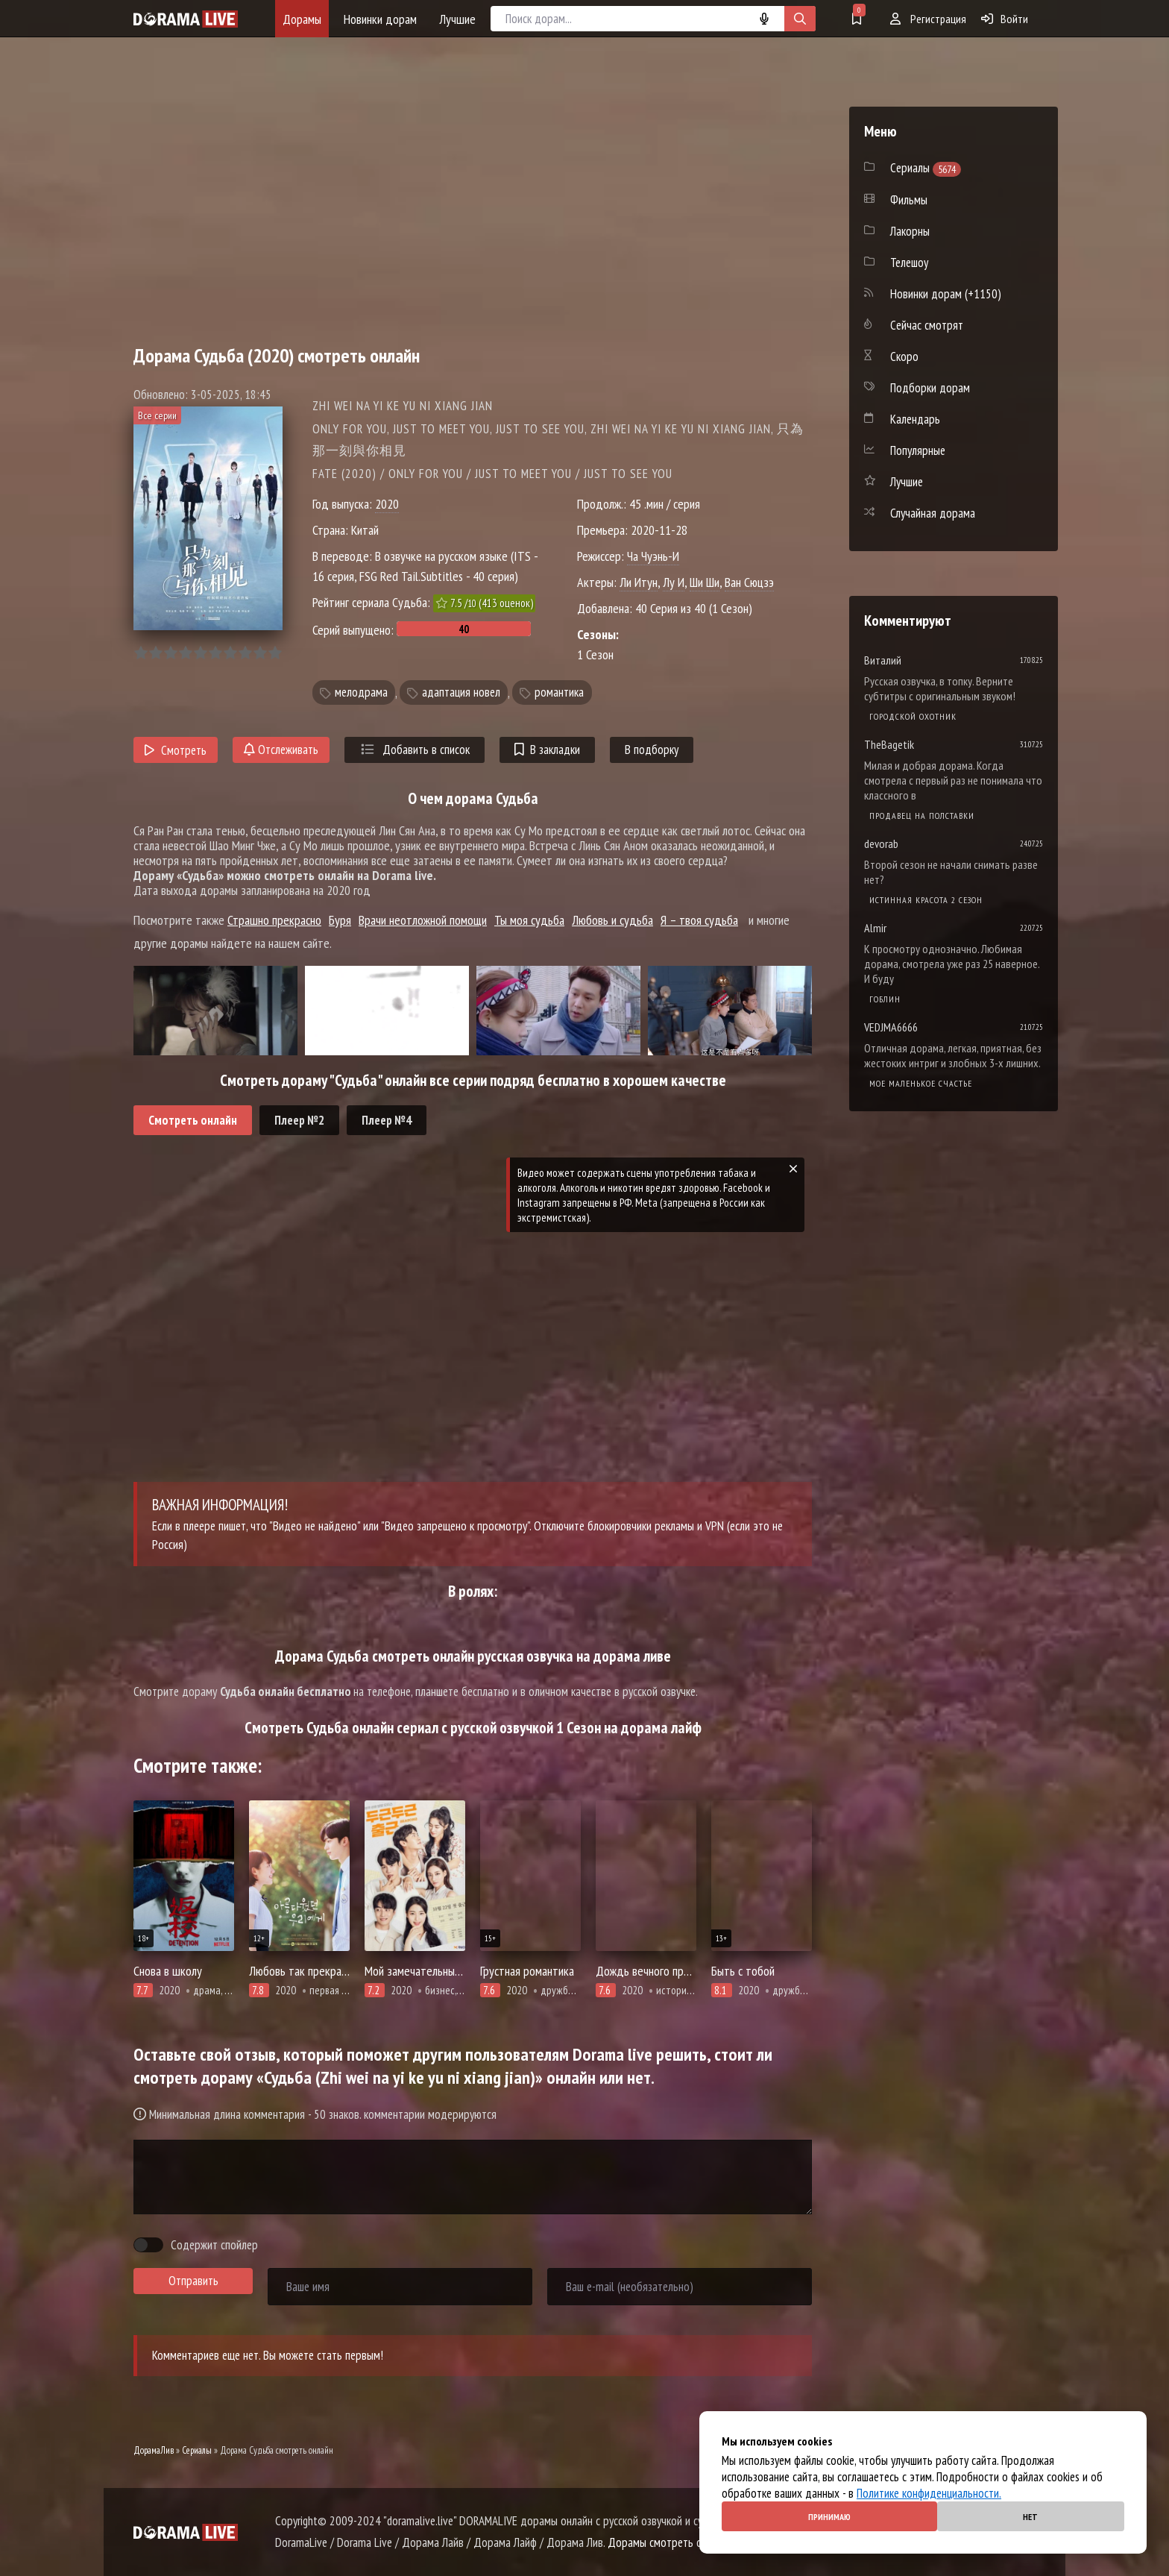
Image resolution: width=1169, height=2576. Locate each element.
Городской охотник (913, 716)
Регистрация (928, 18)
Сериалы (197, 2450)
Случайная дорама (932, 513)
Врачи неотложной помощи (423, 920)
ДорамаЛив (153, 2450)
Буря (340, 920)
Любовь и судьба (612, 920)
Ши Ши (704, 582)
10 (275, 653)
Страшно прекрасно (274, 920)
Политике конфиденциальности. (929, 2493)
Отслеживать (281, 749)
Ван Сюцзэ (749, 582)
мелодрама (361, 693)
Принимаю (829, 2516)
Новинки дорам (380, 19)
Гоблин (885, 999)
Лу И (673, 582)
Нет (1030, 2516)
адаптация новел (461, 693)
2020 (387, 503)
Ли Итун (639, 582)
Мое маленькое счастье (920, 1083)
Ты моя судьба (529, 920)
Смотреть (176, 750)
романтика (559, 693)
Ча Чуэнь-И (653, 556)
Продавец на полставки (921, 815)
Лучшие (457, 19)
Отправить (193, 2280)
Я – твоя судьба (699, 920)
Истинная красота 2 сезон (926, 899)
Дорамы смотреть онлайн (668, 2542)
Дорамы (302, 19)
